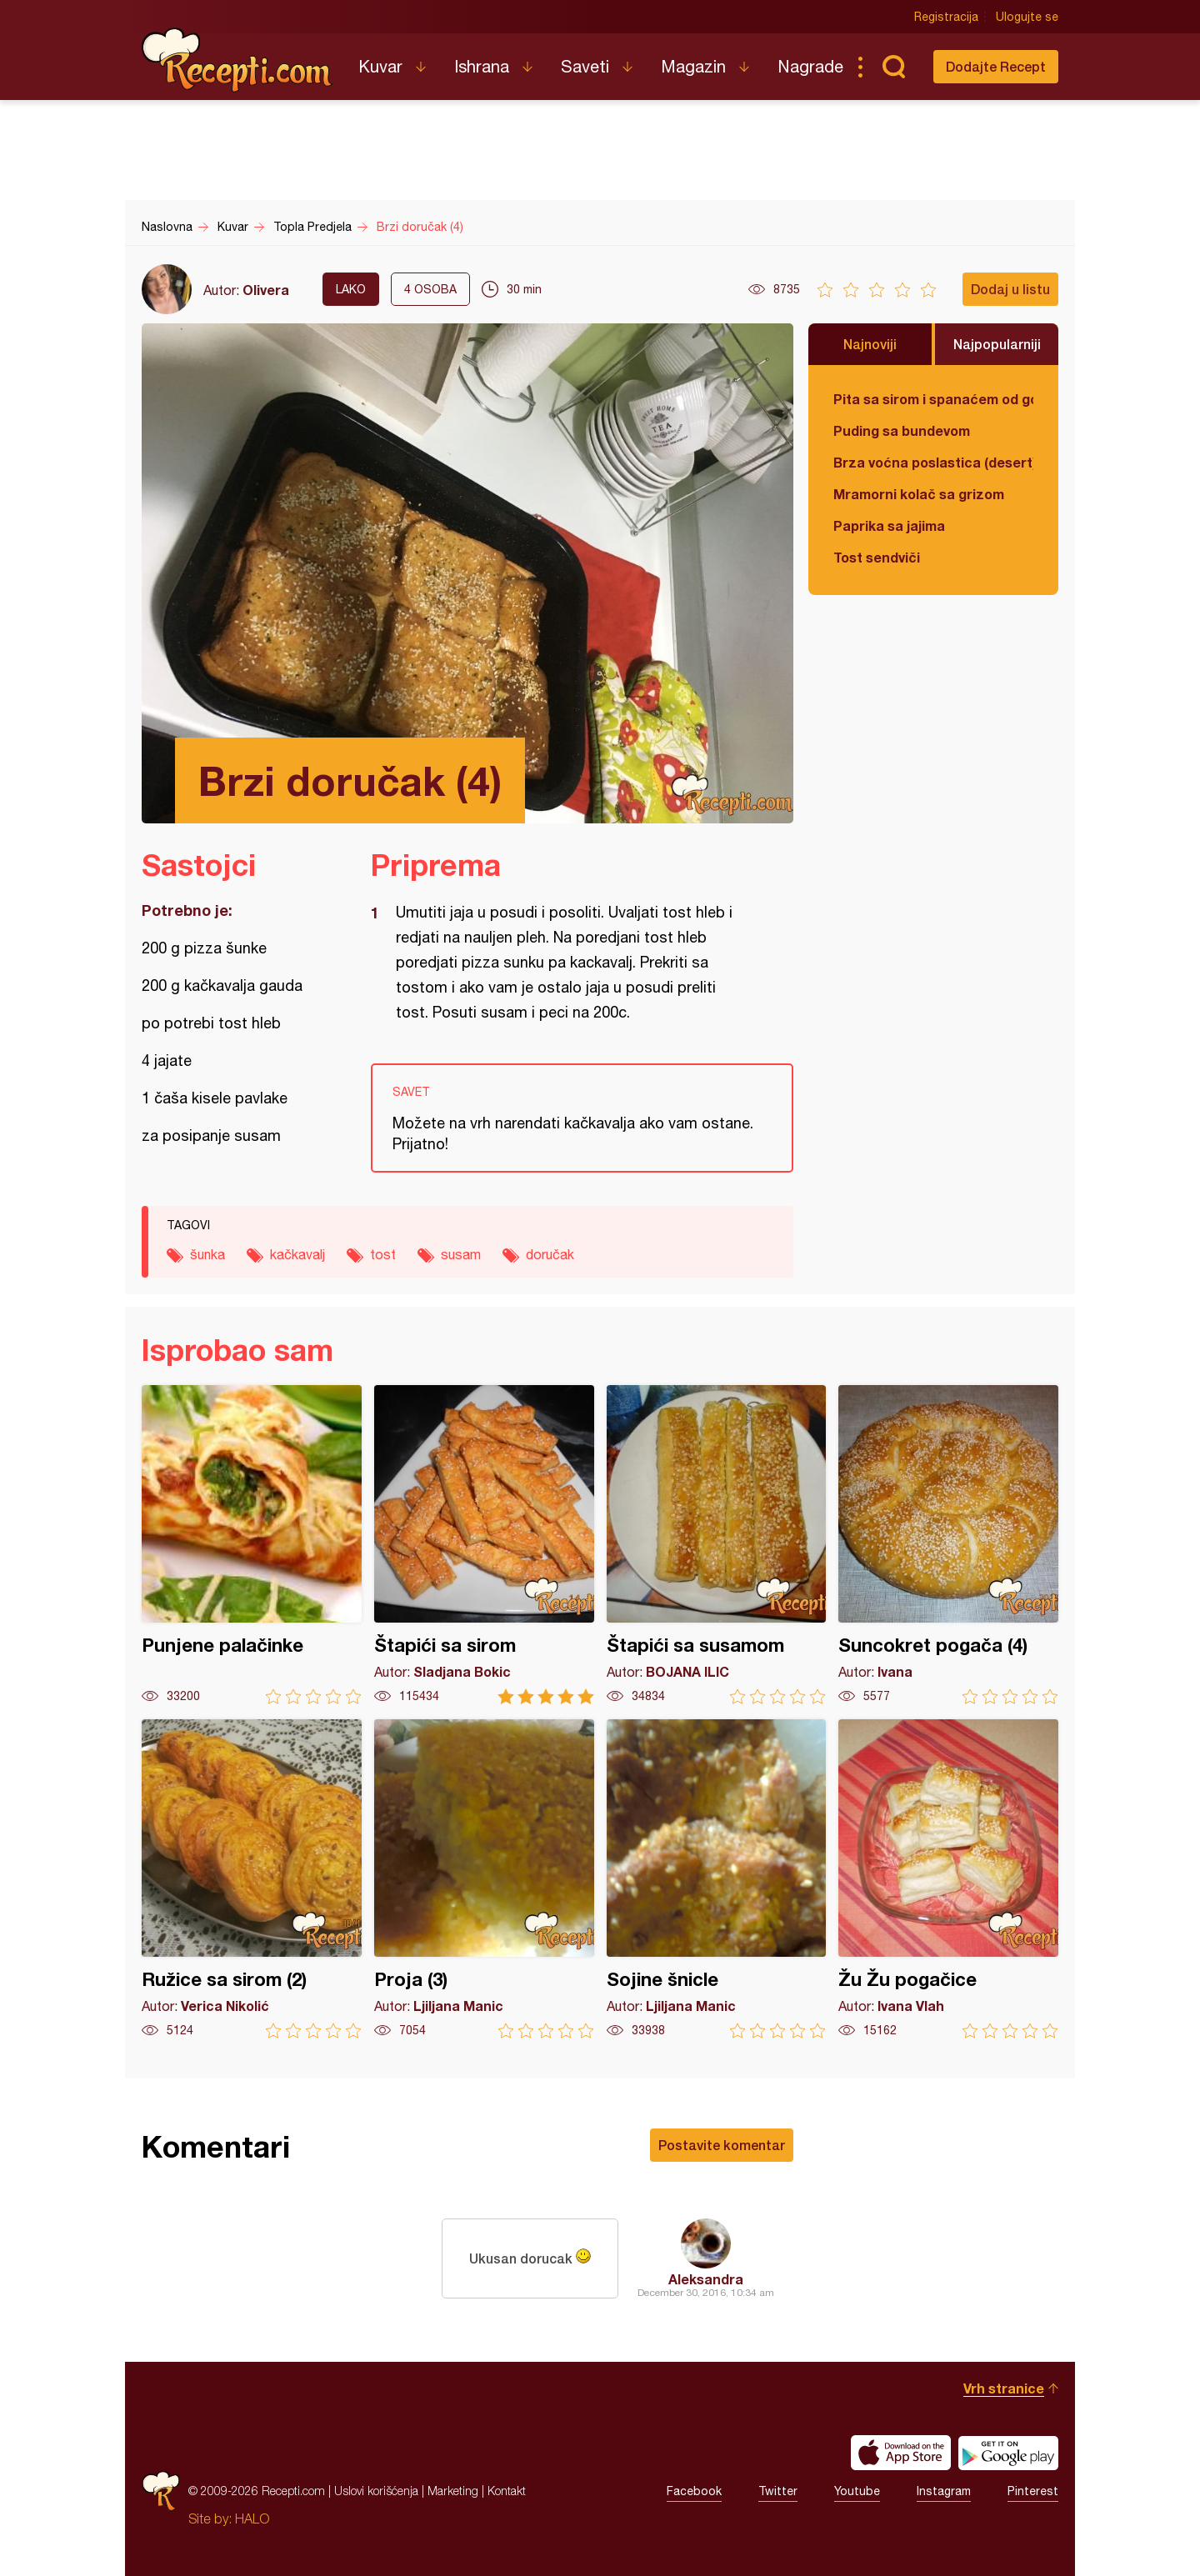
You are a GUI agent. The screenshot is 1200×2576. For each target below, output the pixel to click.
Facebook (694, 2491)
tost (383, 1254)
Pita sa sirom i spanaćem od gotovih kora (933, 399)
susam (461, 1254)
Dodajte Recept (996, 66)
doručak (550, 1254)
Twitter (778, 2491)
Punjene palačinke (252, 1544)
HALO (252, 2518)
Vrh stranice (1003, 2388)
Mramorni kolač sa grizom (918, 494)
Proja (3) (484, 1878)
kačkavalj (297, 1254)
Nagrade (810, 66)
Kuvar (380, 66)
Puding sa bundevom (901, 430)
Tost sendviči (876, 557)
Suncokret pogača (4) (948, 1544)
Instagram (944, 2491)
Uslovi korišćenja (376, 2490)
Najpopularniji (997, 344)
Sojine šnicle (717, 1878)
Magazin (693, 66)
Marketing (453, 2490)
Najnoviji (870, 344)
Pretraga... (893, 66)
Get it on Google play (1008, 2452)
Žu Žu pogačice (948, 1878)
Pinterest (1033, 2491)
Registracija (946, 16)
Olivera (265, 290)
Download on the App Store (901, 2452)
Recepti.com (237, 60)
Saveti (585, 66)
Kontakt (507, 2490)
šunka (207, 1254)
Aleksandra (705, 2279)
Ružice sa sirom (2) (252, 1878)
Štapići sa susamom (717, 1544)
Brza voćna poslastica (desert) (933, 462)
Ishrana (481, 66)
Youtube (857, 2491)
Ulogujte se (1027, 16)
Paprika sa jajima (889, 525)
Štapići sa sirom (484, 1544)
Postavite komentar (721, 2145)
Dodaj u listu (1010, 289)
